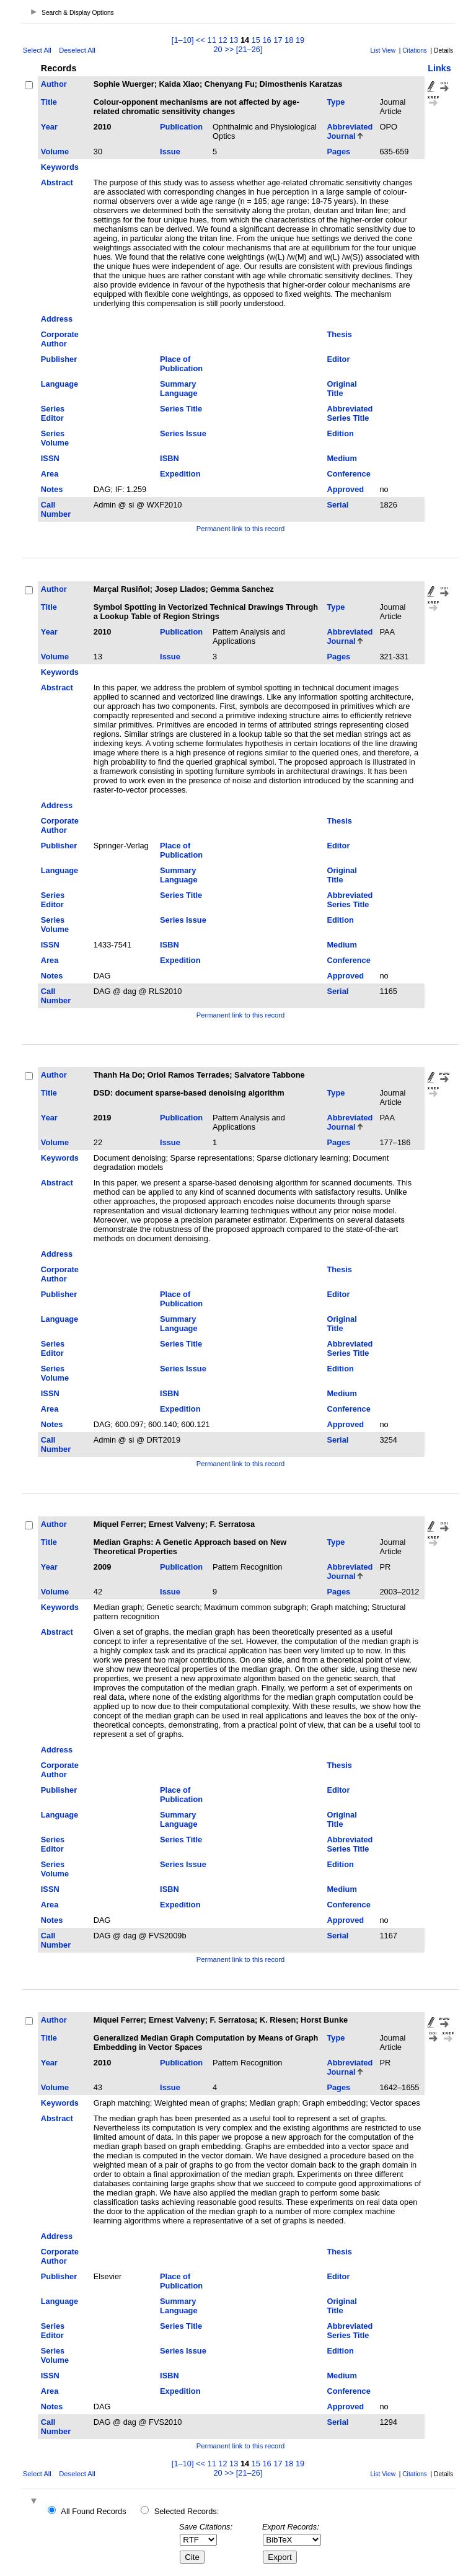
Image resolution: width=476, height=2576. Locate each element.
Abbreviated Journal (349, 131)
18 (288, 40)
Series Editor (52, 413)
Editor (338, 359)
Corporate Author (60, 339)
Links (439, 68)
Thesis (339, 334)
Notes (52, 489)
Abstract (57, 182)
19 (300, 40)
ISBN (169, 458)
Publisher (59, 359)
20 (217, 49)
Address (57, 318)
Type (336, 102)
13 (233, 40)
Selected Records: (186, 2511)
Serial (337, 504)
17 (277, 40)
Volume (55, 151)
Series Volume (55, 438)
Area (49, 473)
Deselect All (77, 50)
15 (256, 40)
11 (212, 40)
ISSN (50, 458)
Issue (170, 151)
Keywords (60, 167)
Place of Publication (181, 363)
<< (200, 40)
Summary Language (178, 388)
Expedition (180, 473)
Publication (181, 126)
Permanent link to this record (240, 528)
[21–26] (249, 49)
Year (49, 126)
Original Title (341, 388)
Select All (37, 50)
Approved (345, 489)
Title (49, 102)
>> (229, 49)
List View (383, 50)
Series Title (181, 408)
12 (222, 40)
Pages (338, 151)
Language (59, 384)
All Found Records (93, 2511)
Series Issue (183, 433)
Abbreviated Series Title (349, 413)
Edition (340, 433)
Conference (348, 473)
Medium (341, 458)
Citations (414, 50)
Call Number (56, 509)
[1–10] (184, 40)
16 (267, 40)
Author (54, 84)
